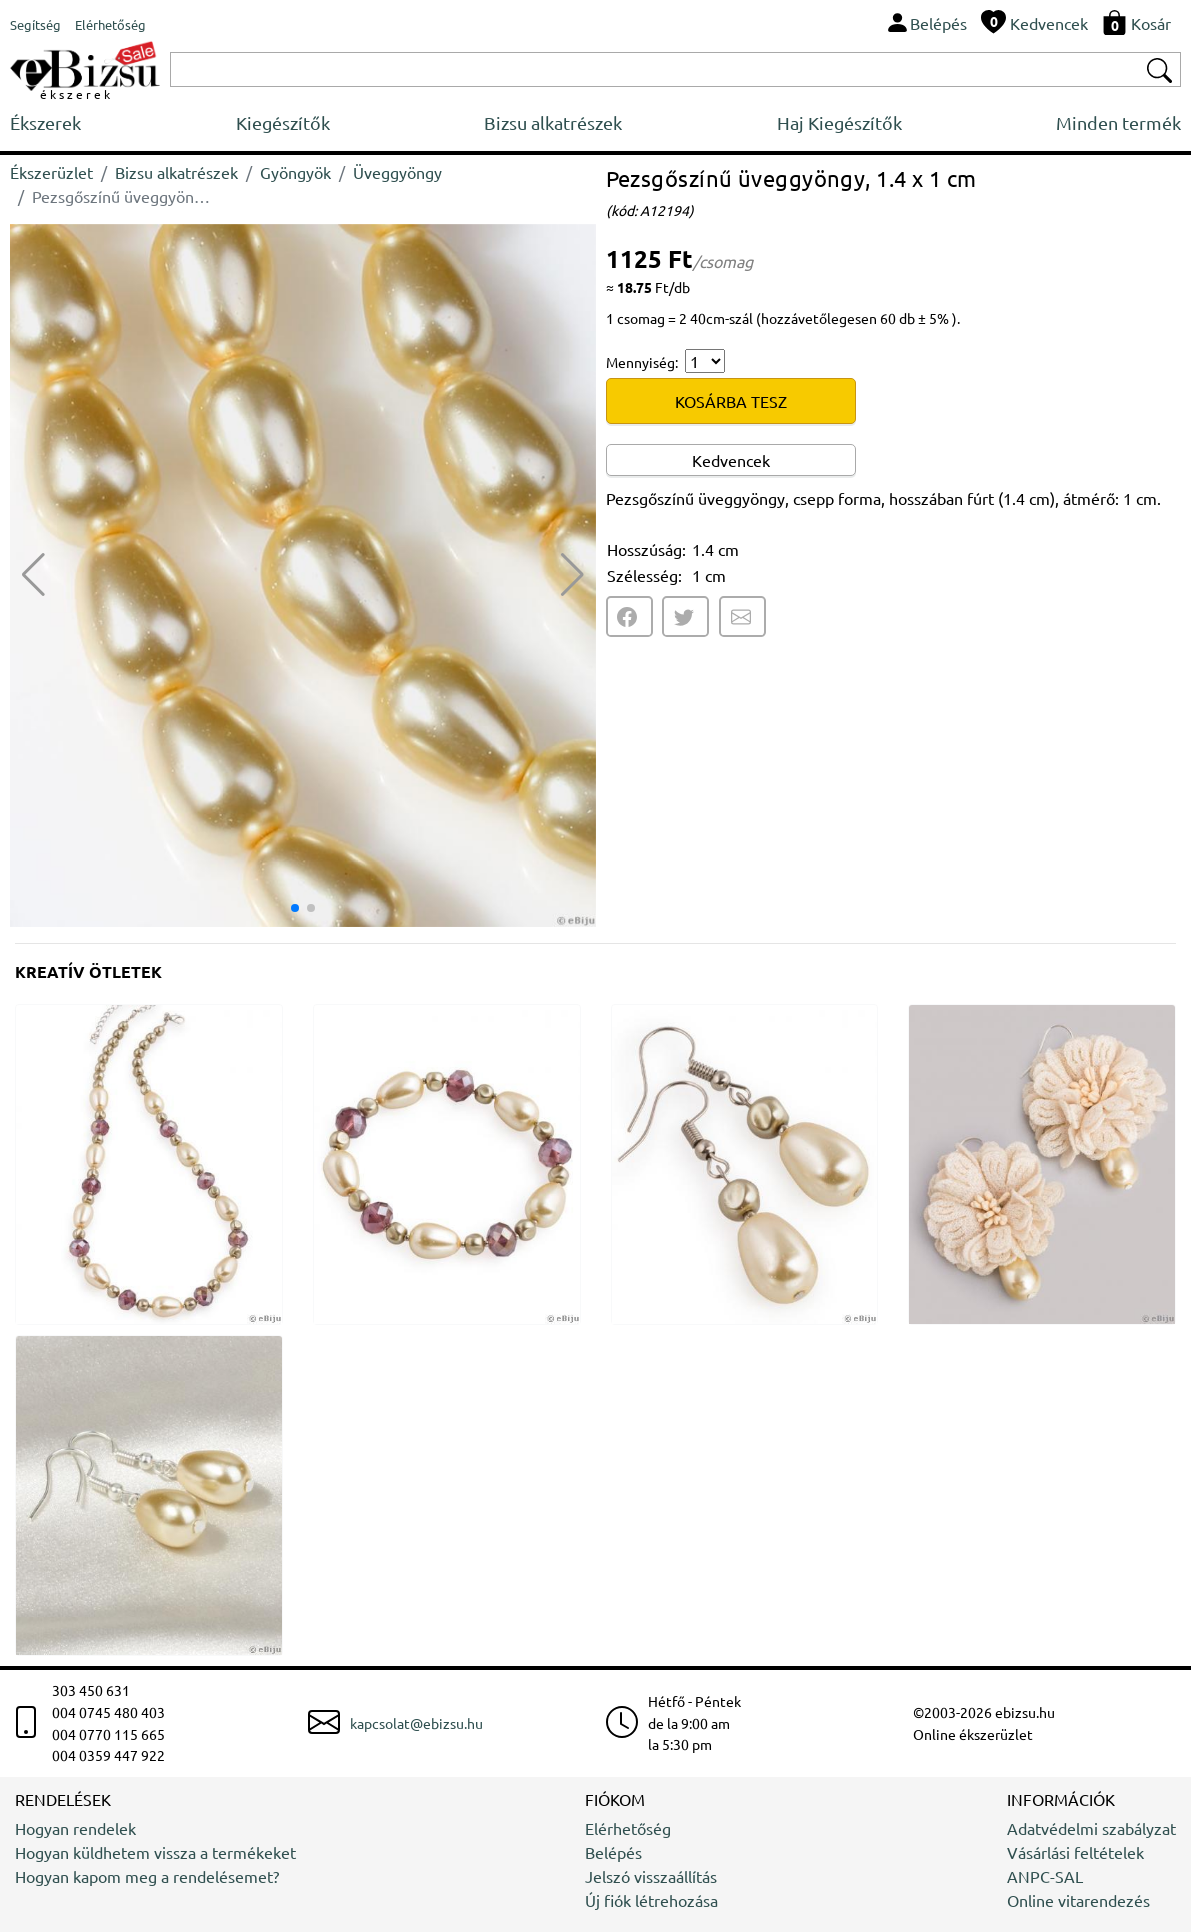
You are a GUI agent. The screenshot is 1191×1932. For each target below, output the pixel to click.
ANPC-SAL (1045, 1876)
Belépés (613, 1852)
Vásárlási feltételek (1075, 1852)
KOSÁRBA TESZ (731, 401)
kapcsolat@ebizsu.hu (416, 1723)
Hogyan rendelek (75, 1828)
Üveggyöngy (397, 172)
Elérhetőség (628, 1828)
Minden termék (1118, 122)
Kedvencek (731, 460)
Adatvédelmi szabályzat (1091, 1828)
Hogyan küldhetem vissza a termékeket (155, 1852)
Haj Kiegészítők (839, 122)
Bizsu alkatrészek (553, 122)
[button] (572, 575)
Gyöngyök (295, 172)
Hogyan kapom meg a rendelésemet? (147, 1876)
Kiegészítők (283, 122)
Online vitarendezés (1078, 1900)
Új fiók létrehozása (651, 1900)
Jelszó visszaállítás (651, 1876)
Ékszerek (45, 122)
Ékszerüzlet (51, 172)
